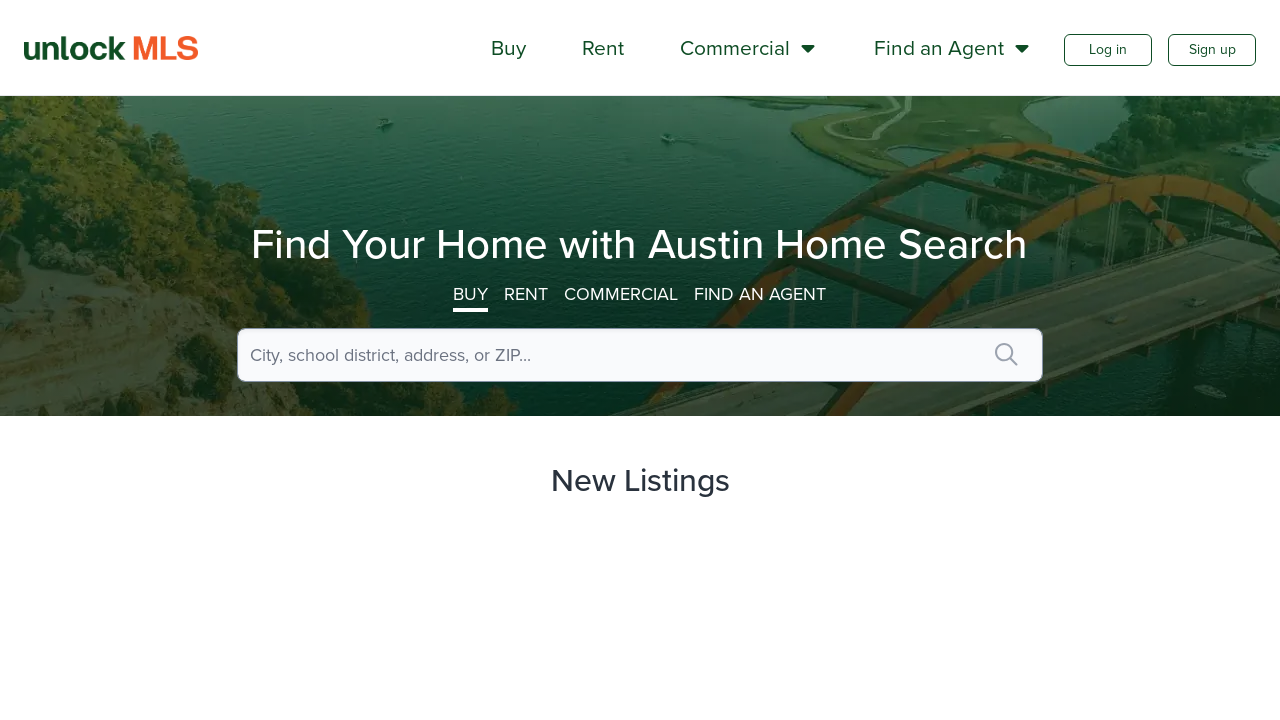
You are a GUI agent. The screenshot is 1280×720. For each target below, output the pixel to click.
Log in (1108, 49)
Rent (526, 294)
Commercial (621, 294)
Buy (470, 294)
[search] (1006, 355)
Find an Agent (760, 294)
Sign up (1212, 49)
